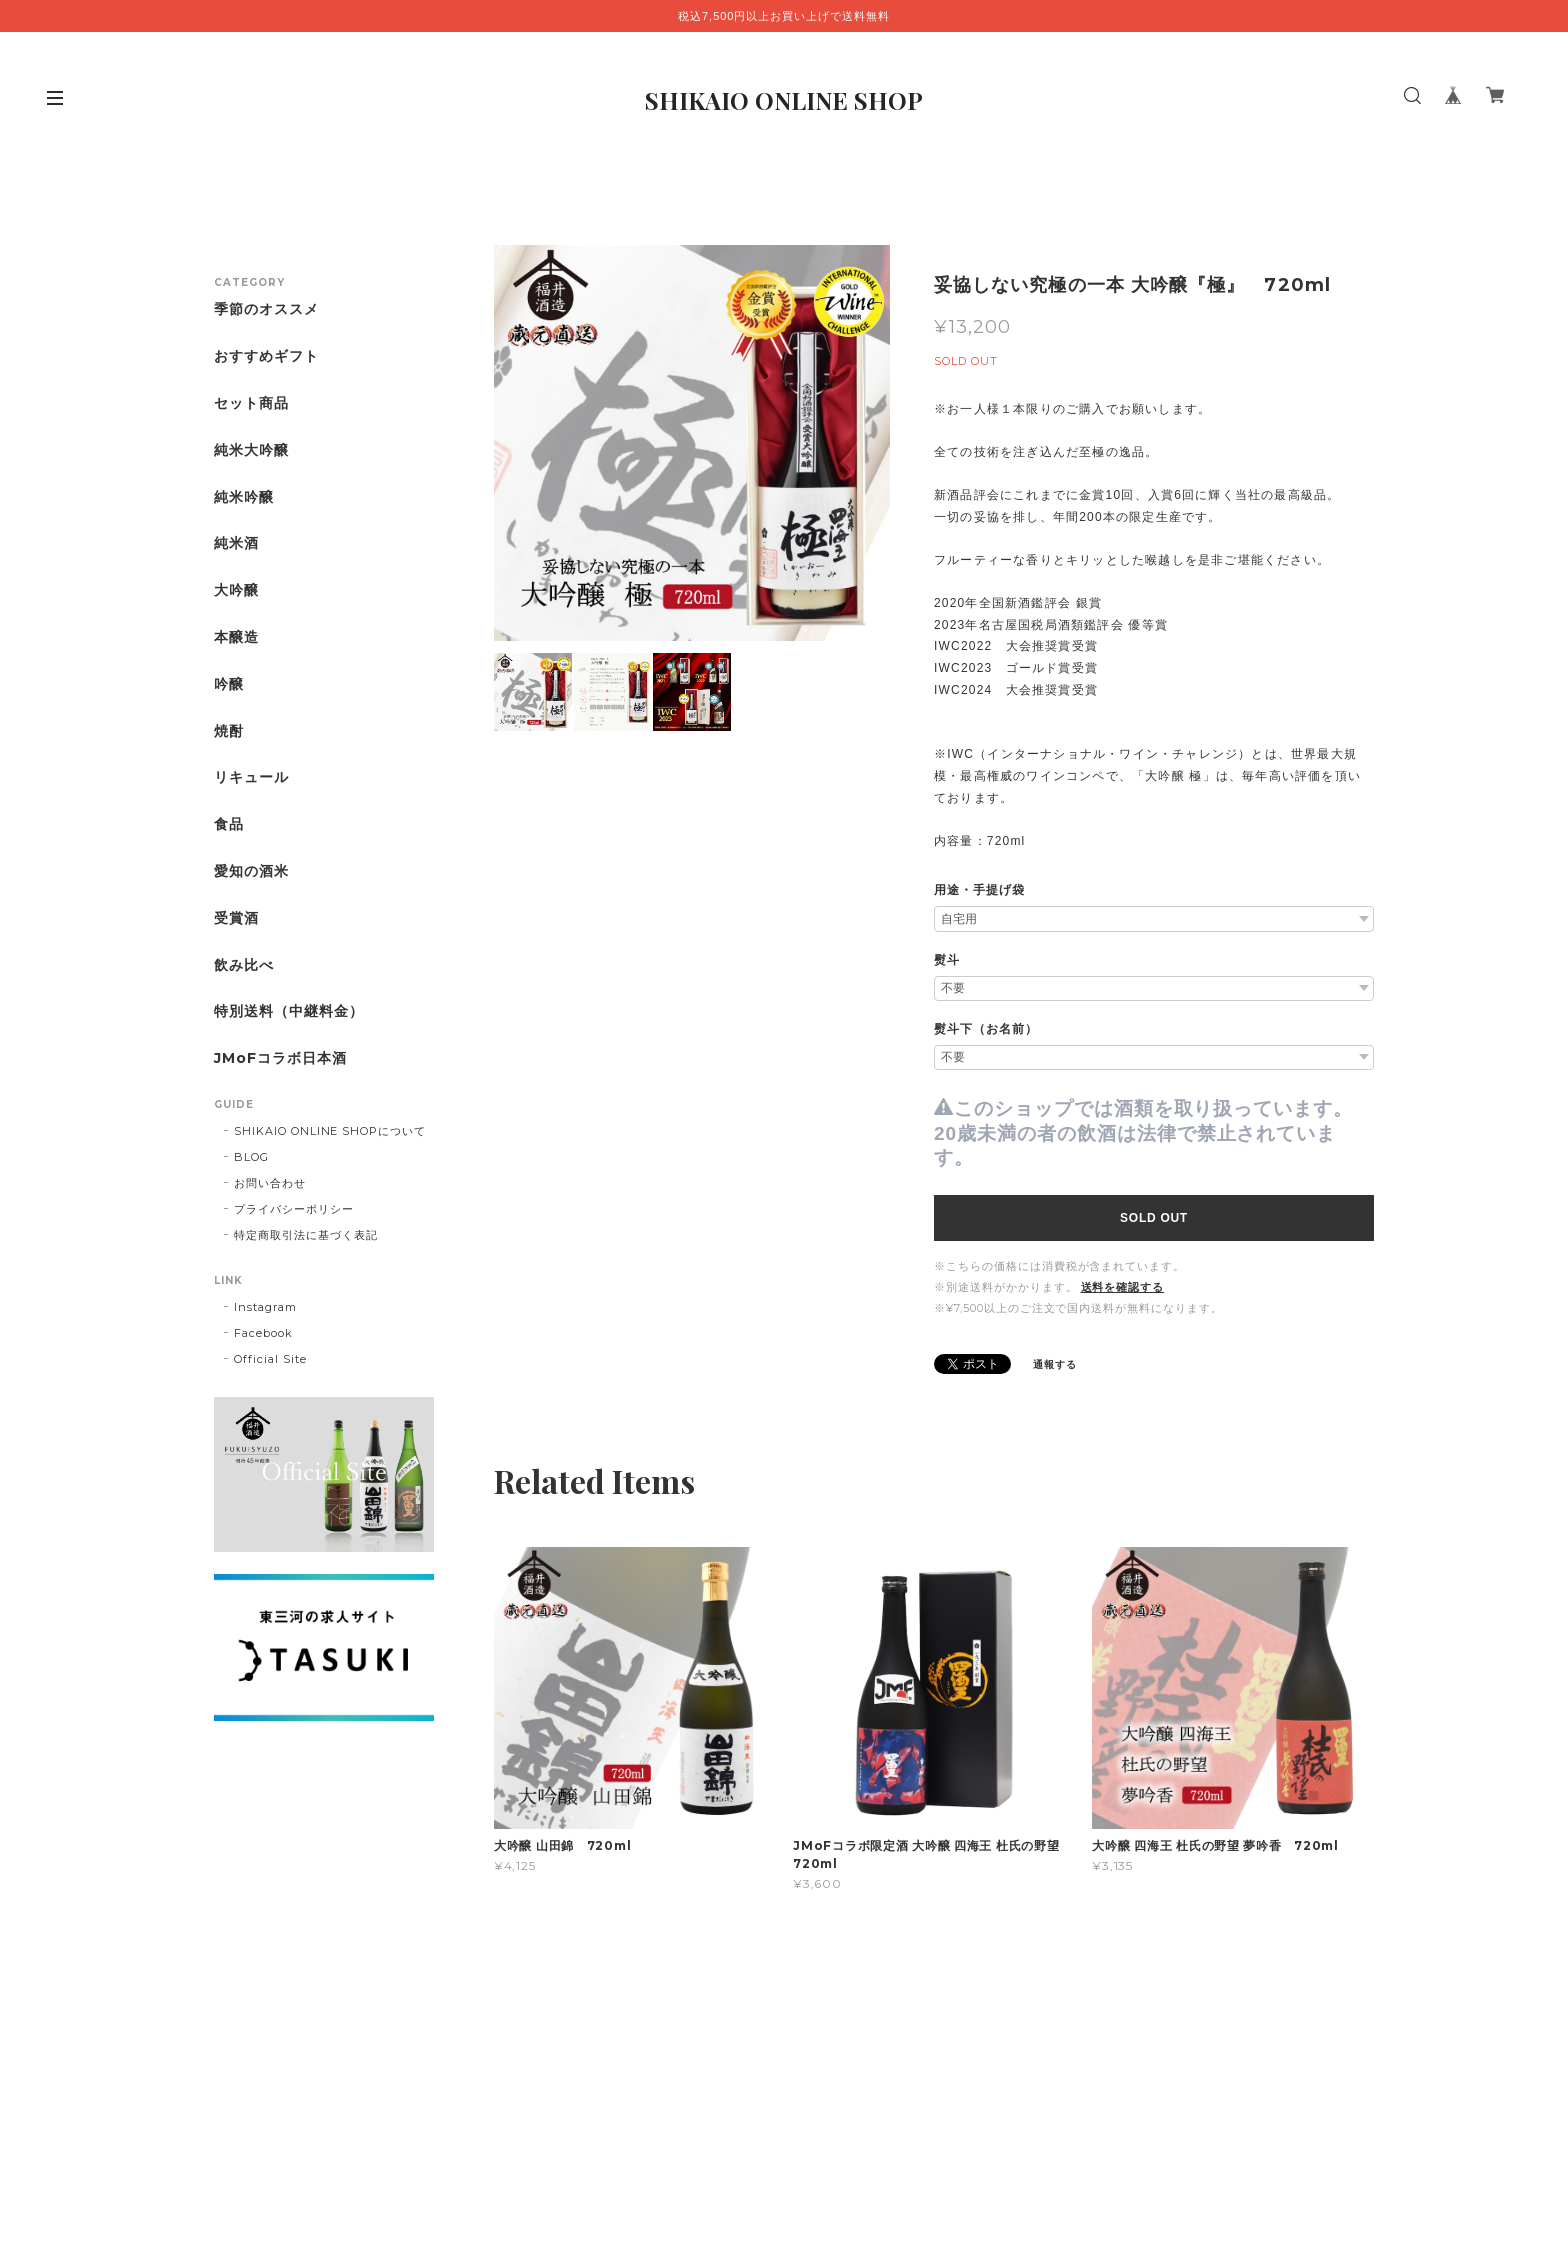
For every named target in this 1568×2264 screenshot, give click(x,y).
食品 (229, 824)
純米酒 (236, 543)
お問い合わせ (270, 1183)
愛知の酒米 (251, 871)
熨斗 (947, 960)
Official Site (270, 1359)
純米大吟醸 (251, 450)
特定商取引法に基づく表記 (306, 1235)
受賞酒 (236, 918)
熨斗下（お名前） (986, 1029)
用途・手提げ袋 (979, 890)
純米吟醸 (244, 497)
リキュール (251, 777)
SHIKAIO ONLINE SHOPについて (330, 1131)
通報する (1055, 1364)
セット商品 (251, 403)
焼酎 (229, 731)
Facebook (263, 1333)
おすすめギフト (266, 356)
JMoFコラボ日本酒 (280, 1058)
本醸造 (236, 637)
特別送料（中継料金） (289, 1011)
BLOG (251, 1157)
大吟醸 (236, 590)
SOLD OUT (1154, 1218)
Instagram (265, 1307)
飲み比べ (244, 965)
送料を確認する (1123, 1287)
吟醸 (229, 684)
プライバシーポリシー (294, 1209)
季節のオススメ (266, 309)
